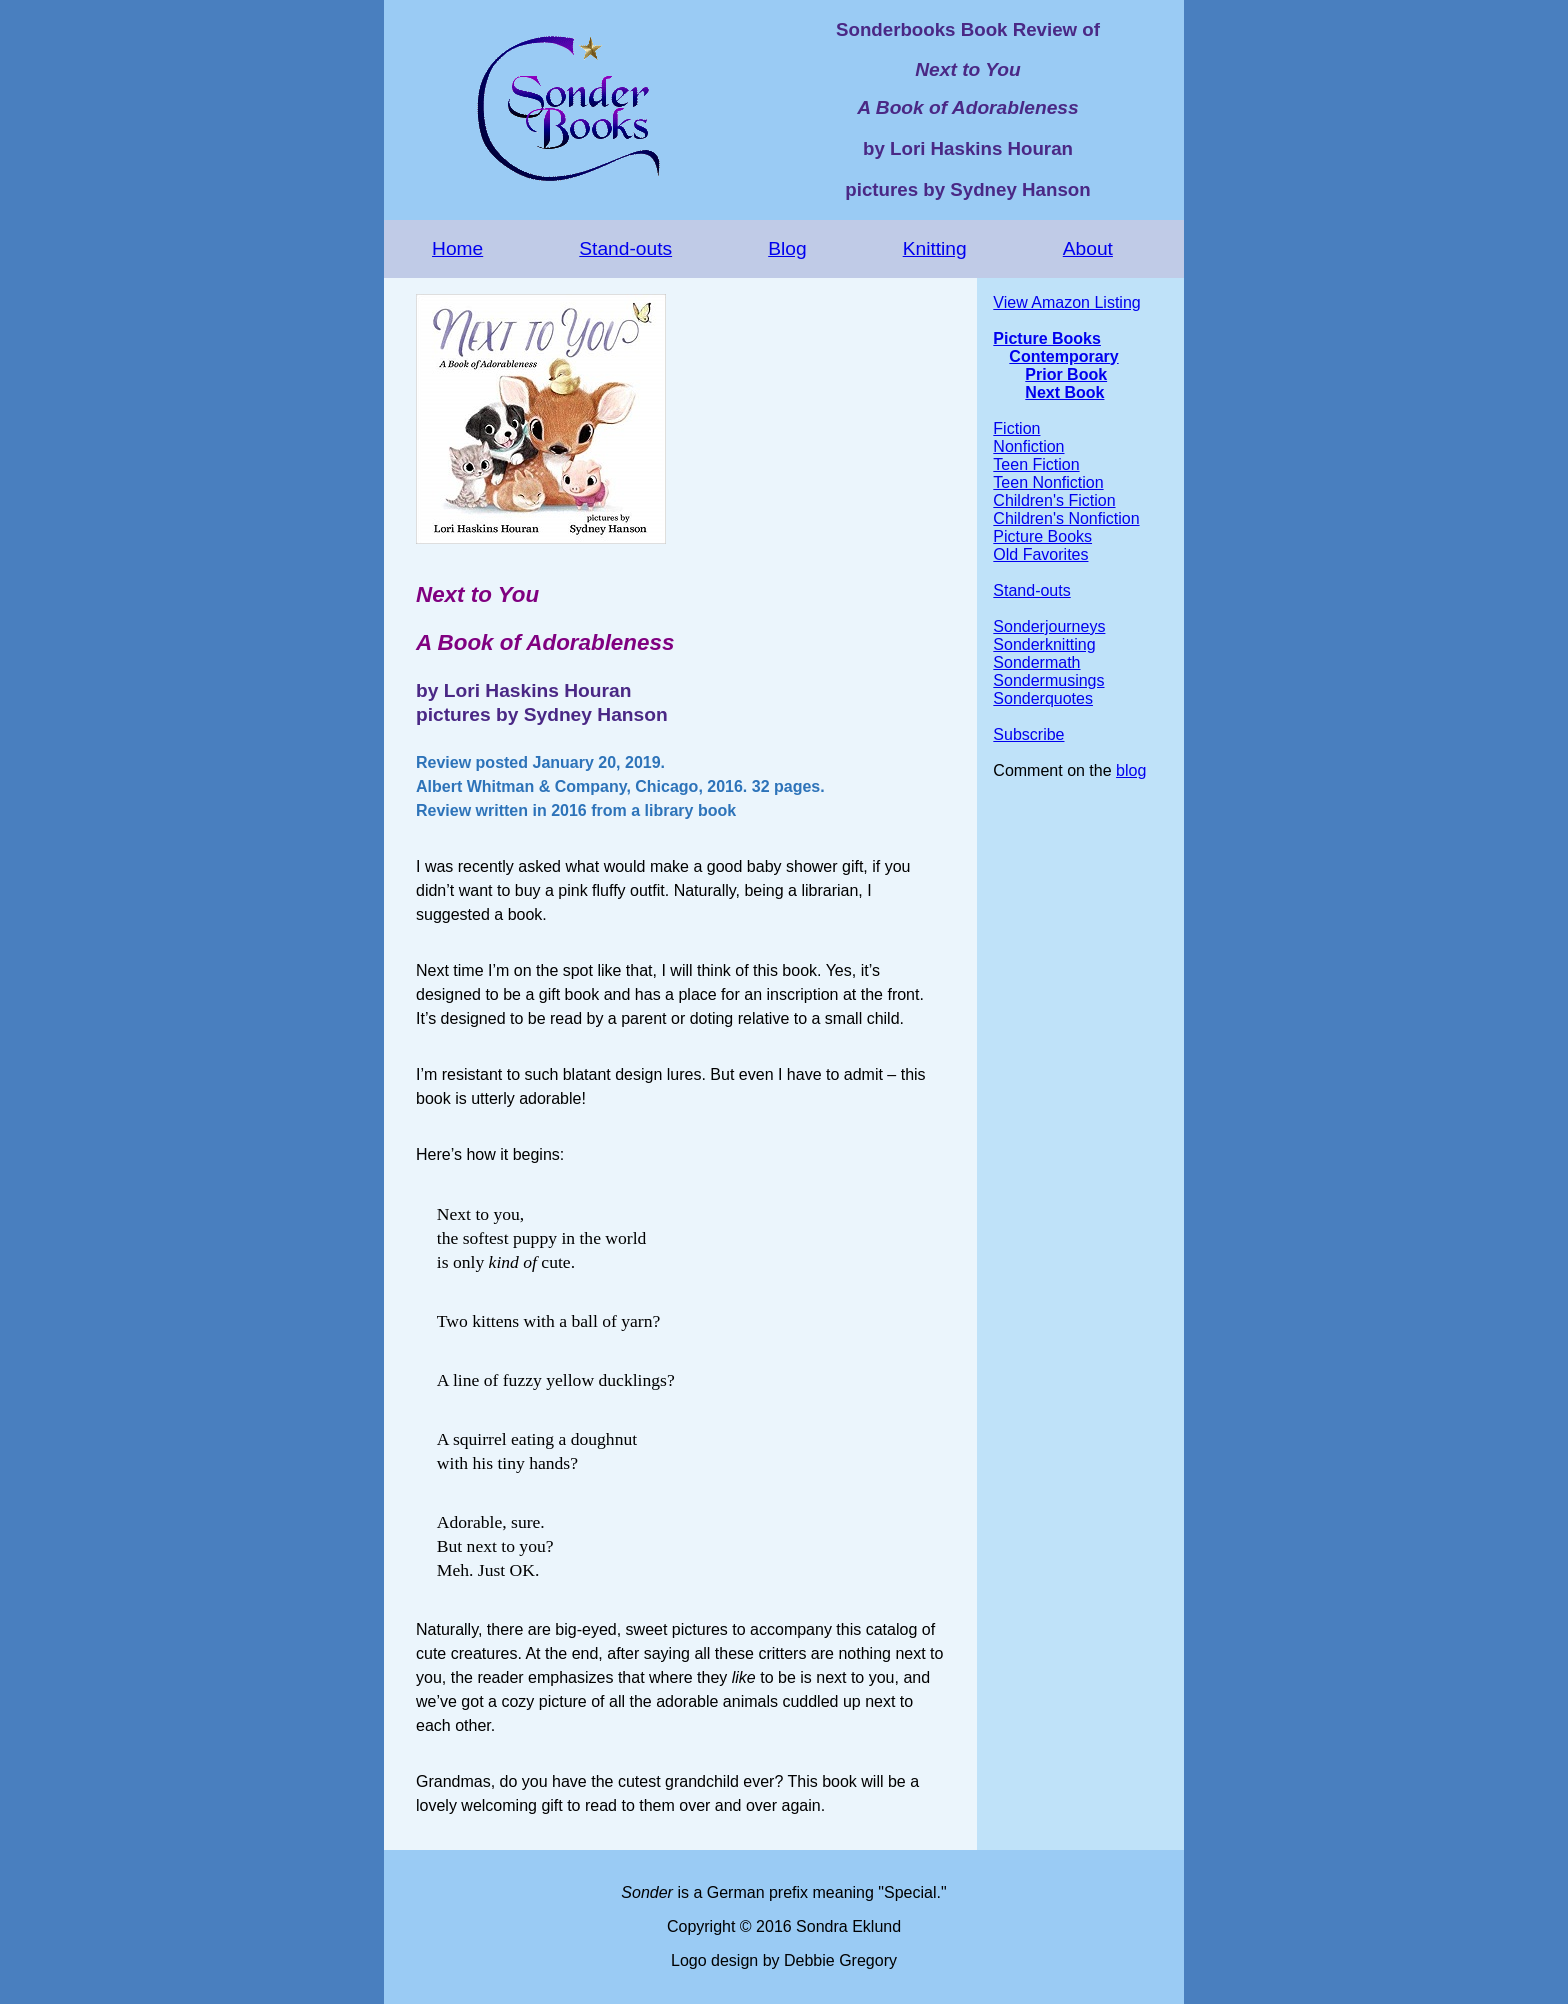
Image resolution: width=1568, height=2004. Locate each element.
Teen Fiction (1036, 464)
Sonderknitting (1044, 644)
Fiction (1016, 428)
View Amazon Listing (1066, 302)
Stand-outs (625, 248)
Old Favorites (1040, 554)
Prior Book (1066, 374)
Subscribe (1028, 734)
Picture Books (1047, 338)
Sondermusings (1048, 680)
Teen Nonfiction (1048, 482)
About (1088, 248)
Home (457, 248)
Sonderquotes (1043, 698)
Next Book (1064, 392)
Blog (787, 248)
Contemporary (1063, 356)
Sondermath (1036, 662)
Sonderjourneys (1049, 626)
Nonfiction (1028, 446)
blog (1131, 770)
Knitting (935, 248)
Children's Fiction (1054, 500)
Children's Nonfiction (1066, 518)
